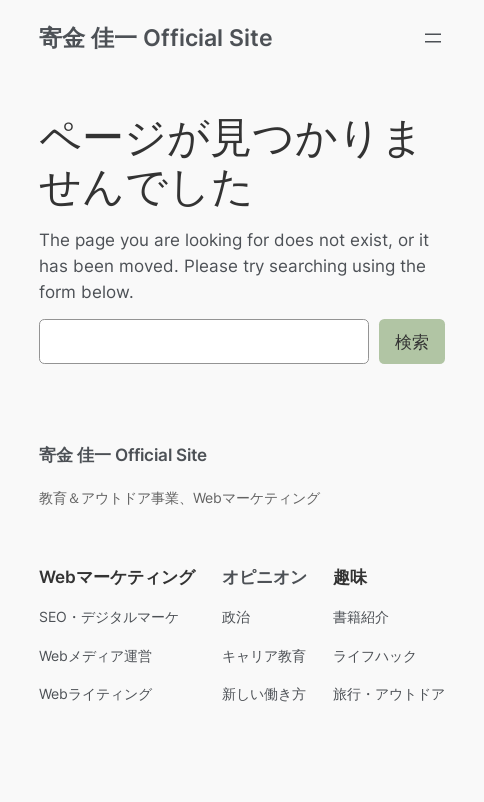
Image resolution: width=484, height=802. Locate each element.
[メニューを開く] (433, 38)
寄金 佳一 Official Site (156, 37)
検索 (412, 342)
